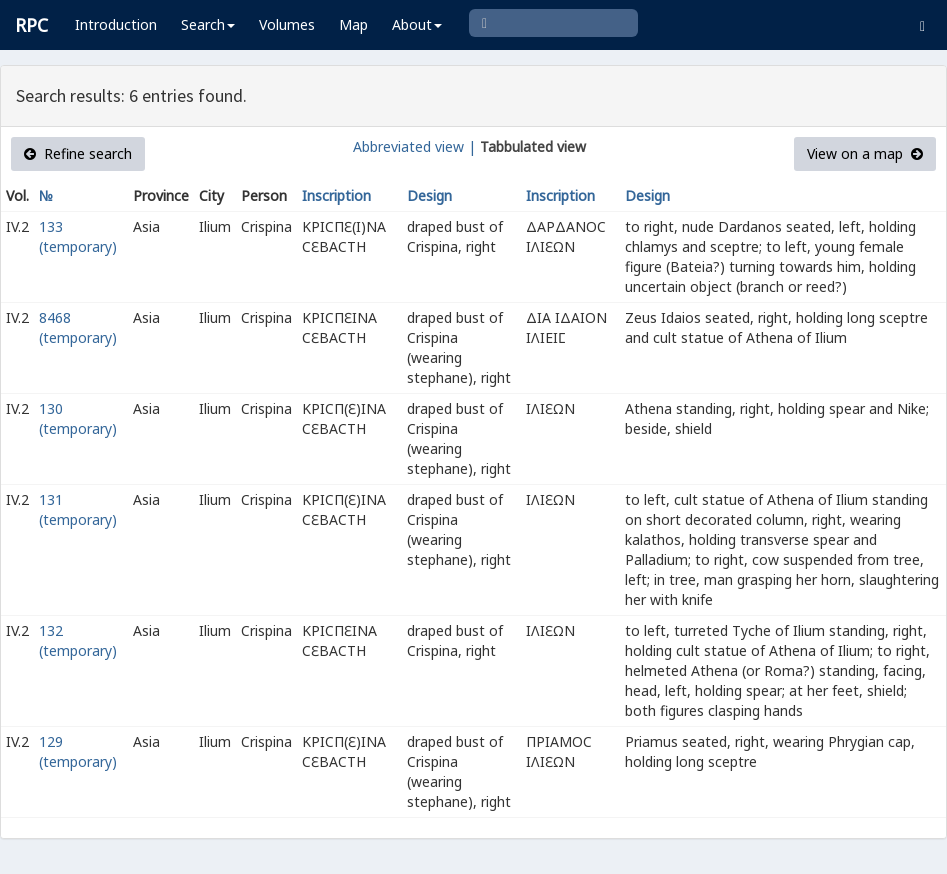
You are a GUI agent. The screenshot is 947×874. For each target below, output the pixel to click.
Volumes (287, 24)
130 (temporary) (78, 418)
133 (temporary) (78, 236)
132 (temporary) (78, 640)
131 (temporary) (78, 509)
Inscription (336, 195)
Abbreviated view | (414, 146)
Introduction (116, 24)
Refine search (78, 153)
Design (429, 195)
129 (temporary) (78, 751)
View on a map (865, 153)
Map (353, 24)
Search (208, 24)
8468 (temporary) (78, 327)
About (417, 24)
